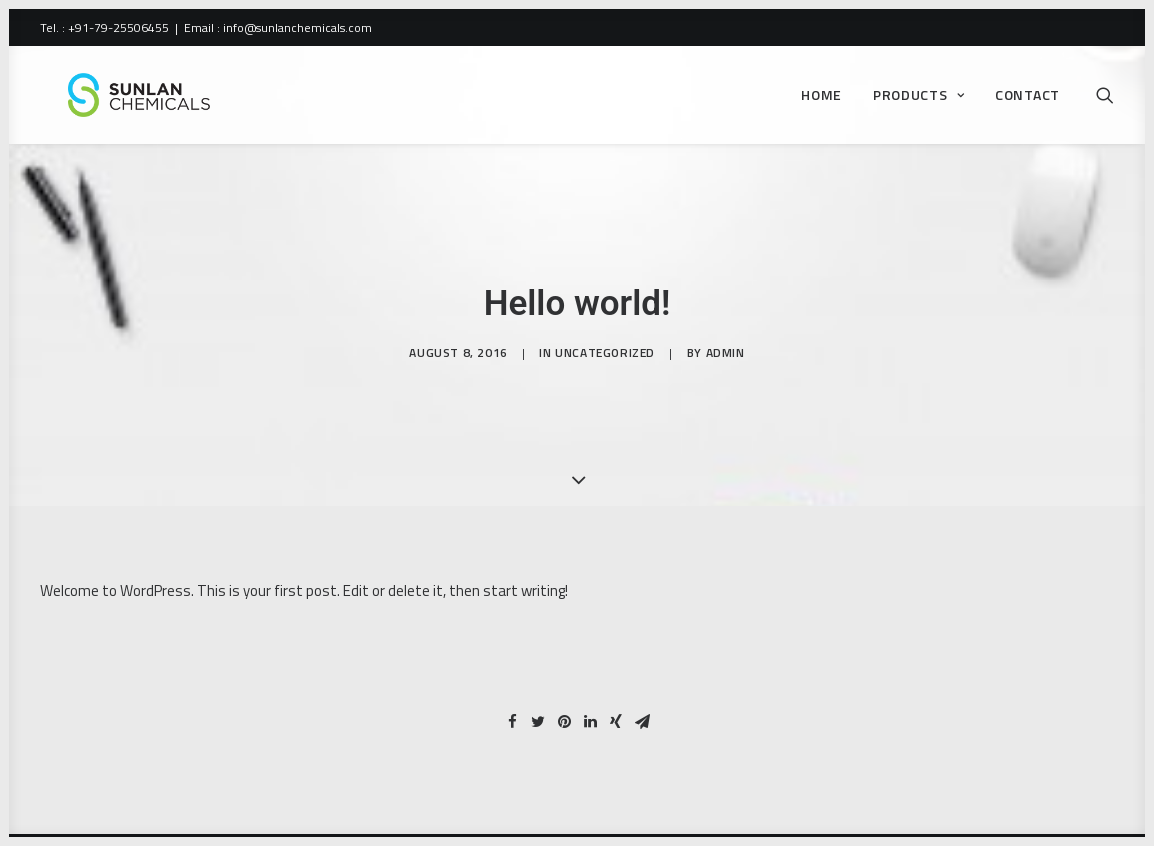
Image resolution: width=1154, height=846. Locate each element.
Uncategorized (605, 362)
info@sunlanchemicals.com (297, 27)
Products (918, 102)
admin (725, 362)
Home (821, 102)
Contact (1027, 102)
